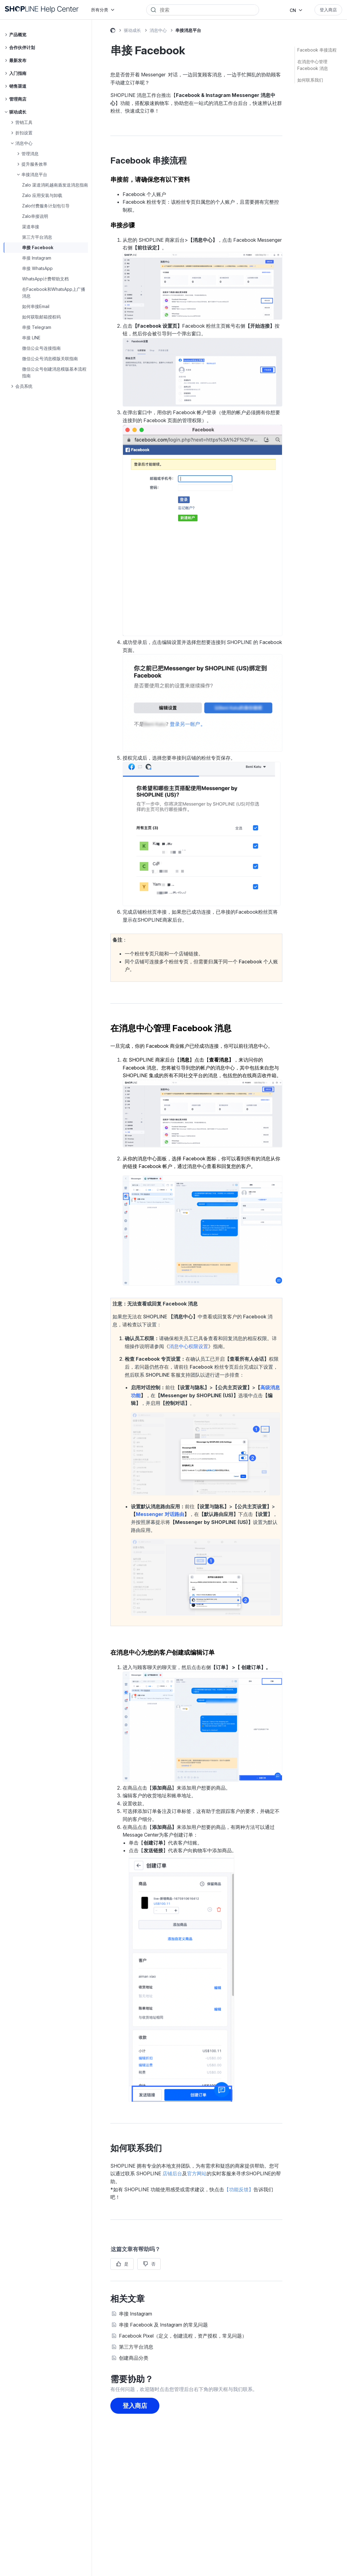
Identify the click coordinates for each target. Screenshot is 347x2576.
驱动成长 (132, 30)
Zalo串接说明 (35, 216)
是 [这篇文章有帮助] (126, 2263)
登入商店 (328, 9)
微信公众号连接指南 (41, 348)
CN (293, 10)
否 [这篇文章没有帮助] (153, 2263)
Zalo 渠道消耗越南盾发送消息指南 (55, 184)
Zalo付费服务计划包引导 (46, 205)
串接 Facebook (37, 247)
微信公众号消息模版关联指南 (50, 358)
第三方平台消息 (37, 237)
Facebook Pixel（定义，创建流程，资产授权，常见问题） (183, 2336)
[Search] (207, 10)
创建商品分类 (133, 2358)
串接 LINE (31, 337)
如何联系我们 (310, 80)
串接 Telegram (36, 327)
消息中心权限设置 (188, 1346)
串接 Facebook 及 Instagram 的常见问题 (163, 2325)
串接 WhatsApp (37, 268)
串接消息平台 (188, 30)
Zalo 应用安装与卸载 (42, 195)
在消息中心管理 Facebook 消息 (312, 65)
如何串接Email (35, 306)
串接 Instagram (36, 257)
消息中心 (158, 30)
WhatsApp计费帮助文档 (45, 278)
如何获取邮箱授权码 (41, 316)
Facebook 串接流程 (317, 49)
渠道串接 (30, 226)
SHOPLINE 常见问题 (112, 31)
